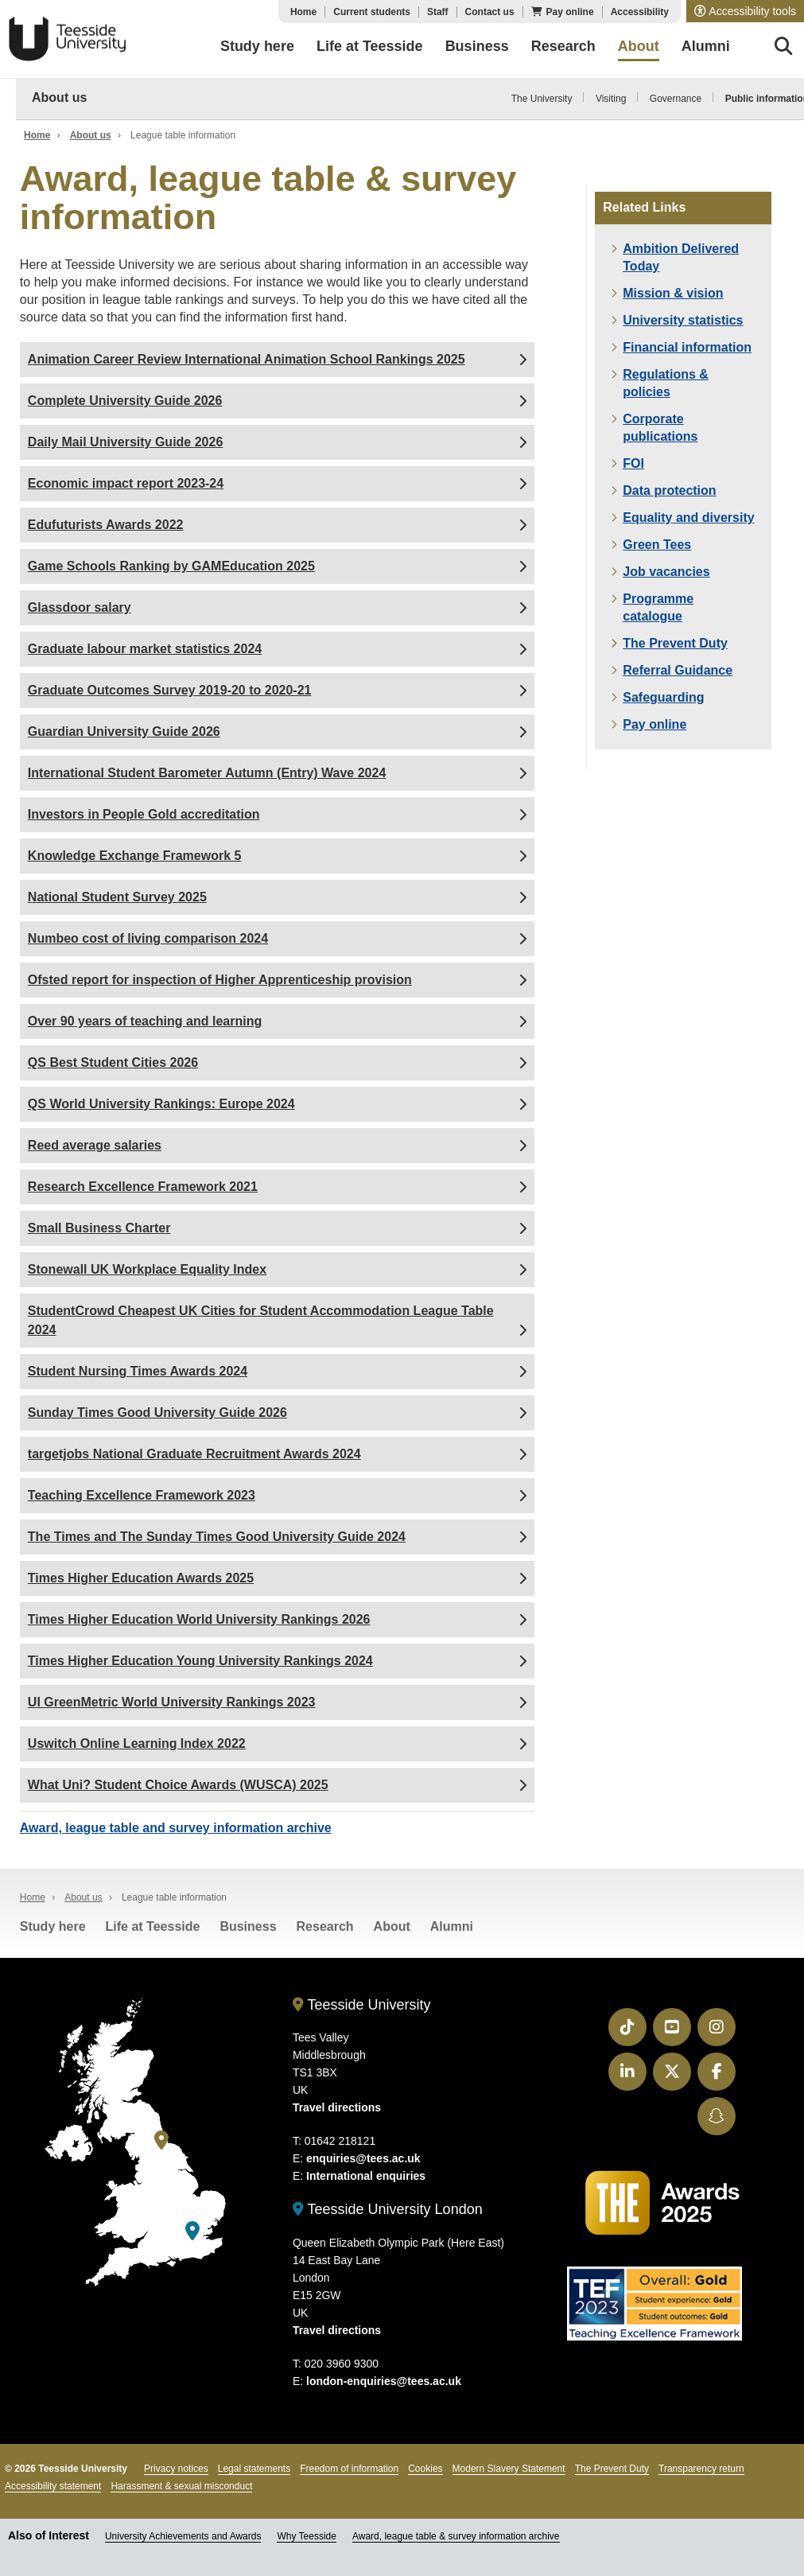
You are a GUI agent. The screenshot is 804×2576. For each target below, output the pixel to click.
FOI (633, 463)
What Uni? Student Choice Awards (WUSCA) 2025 (178, 1785)
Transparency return (701, 2468)
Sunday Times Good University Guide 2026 (157, 1412)
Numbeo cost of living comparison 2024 (148, 938)
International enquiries (365, 2175)
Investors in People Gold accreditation (144, 814)
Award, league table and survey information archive (176, 1828)
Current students (371, 12)
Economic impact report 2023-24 (125, 483)
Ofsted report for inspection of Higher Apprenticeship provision (220, 979)
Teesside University (67, 39)
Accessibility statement (53, 2486)
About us (59, 97)
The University (542, 98)
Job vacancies (666, 571)
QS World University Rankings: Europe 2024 (161, 1104)
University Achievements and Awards (183, 2536)
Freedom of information (349, 2468)
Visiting (611, 98)
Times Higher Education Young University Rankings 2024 (200, 1660)
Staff (438, 12)
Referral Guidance (677, 670)
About (392, 1926)
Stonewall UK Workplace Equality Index (147, 1269)
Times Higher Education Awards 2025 (141, 1578)
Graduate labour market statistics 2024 (145, 649)
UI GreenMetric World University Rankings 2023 (172, 1702)
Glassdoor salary (79, 607)
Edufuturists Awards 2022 (106, 524)
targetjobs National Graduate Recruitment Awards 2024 (194, 1454)
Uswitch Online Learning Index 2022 (137, 1743)
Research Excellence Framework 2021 (143, 1186)
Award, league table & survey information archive (456, 2536)
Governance (675, 98)
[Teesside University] (161, 2140)
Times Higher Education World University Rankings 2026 (199, 1619)
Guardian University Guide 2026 (124, 731)
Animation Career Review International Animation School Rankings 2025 (246, 359)
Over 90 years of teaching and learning (145, 1021)
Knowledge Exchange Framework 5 (135, 855)
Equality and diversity (688, 517)
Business (247, 1926)
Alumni (451, 1926)
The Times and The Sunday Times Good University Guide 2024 (217, 1536)
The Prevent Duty (675, 643)
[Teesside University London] (192, 2231)
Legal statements (254, 2468)
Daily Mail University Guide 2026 (125, 442)
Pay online (570, 12)
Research (325, 1926)
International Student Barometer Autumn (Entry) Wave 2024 (207, 773)
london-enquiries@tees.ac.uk (383, 2381)
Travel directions (337, 2107)
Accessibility (640, 12)
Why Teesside (306, 2536)
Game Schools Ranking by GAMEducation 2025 (171, 566)
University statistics (683, 320)
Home (303, 12)
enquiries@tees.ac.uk (363, 2158)
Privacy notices (176, 2468)
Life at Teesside (153, 1926)
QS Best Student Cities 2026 (113, 1062)
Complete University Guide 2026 (125, 400)
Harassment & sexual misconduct (181, 2486)
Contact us (490, 12)
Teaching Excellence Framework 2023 (141, 1495)
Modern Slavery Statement (508, 2468)
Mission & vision (673, 293)
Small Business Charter (99, 1228)
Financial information (687, 347)
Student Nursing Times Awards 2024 (137, 1371)
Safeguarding (663, 697)
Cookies (425, 2468)
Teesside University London (388, 2209)
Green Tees (657, 544)
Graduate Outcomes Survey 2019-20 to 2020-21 (170, 690)
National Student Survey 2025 (117, 897)
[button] (745, 11)
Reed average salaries (94, 1145)
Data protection (669, 490)
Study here (53, 1926)
